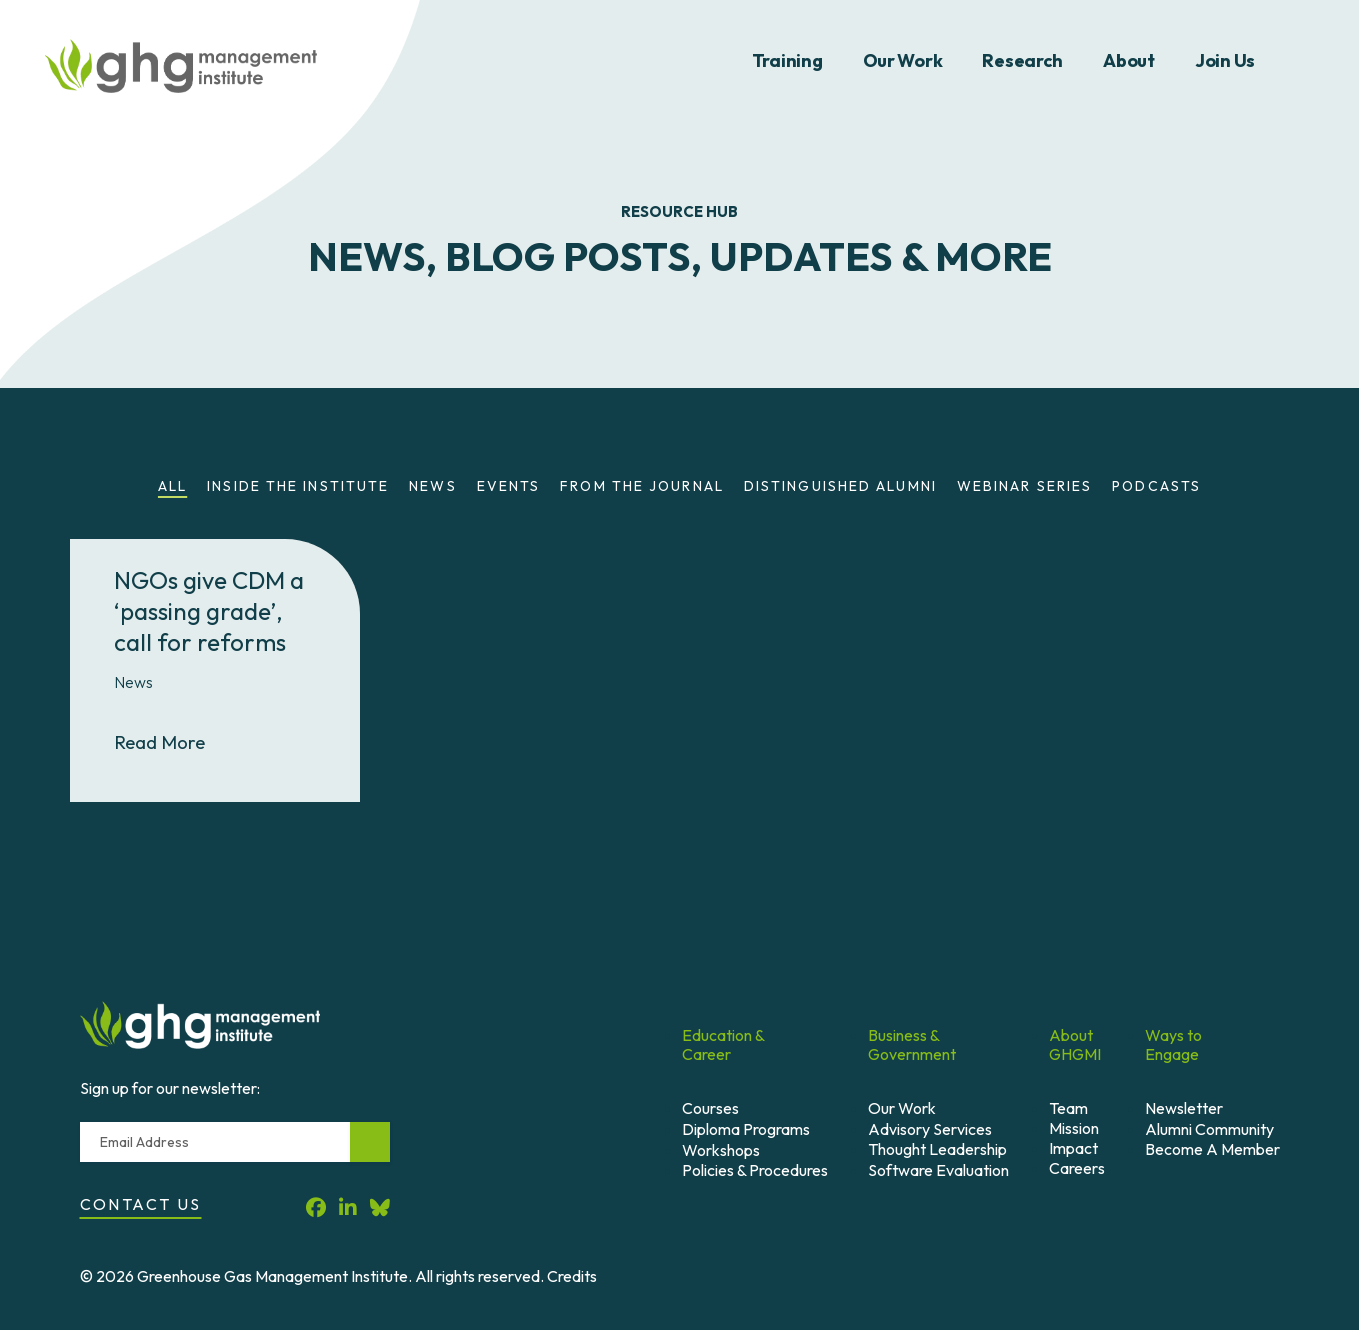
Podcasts (1156, 486)
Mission (1074, 1128)
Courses (710, 1108)
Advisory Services (930, 1129)
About (1129, 60)
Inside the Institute (298, 486)
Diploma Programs (746, 1129)
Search (1307, 61)
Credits (572, 1276)
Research (1022, 60)
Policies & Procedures (755, 1170)
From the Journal (642, 486)
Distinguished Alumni (840, 486)
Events (509, 486)
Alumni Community (1209, 1129)
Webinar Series (1024, 486)
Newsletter (1184, 1108)
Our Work (903, 60)
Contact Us (141, 1204)
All (172, 486)
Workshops (721, 1150)
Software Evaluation (938, 1170)
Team (1068, 1108)
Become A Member (1212, 1149)
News (432, 486)
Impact (1073, 1148)
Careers (1077, 1168)
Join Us (1225, 60)
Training (787, 60)
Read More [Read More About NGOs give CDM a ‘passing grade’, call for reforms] (177, 741)
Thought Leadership (937, 1149)
